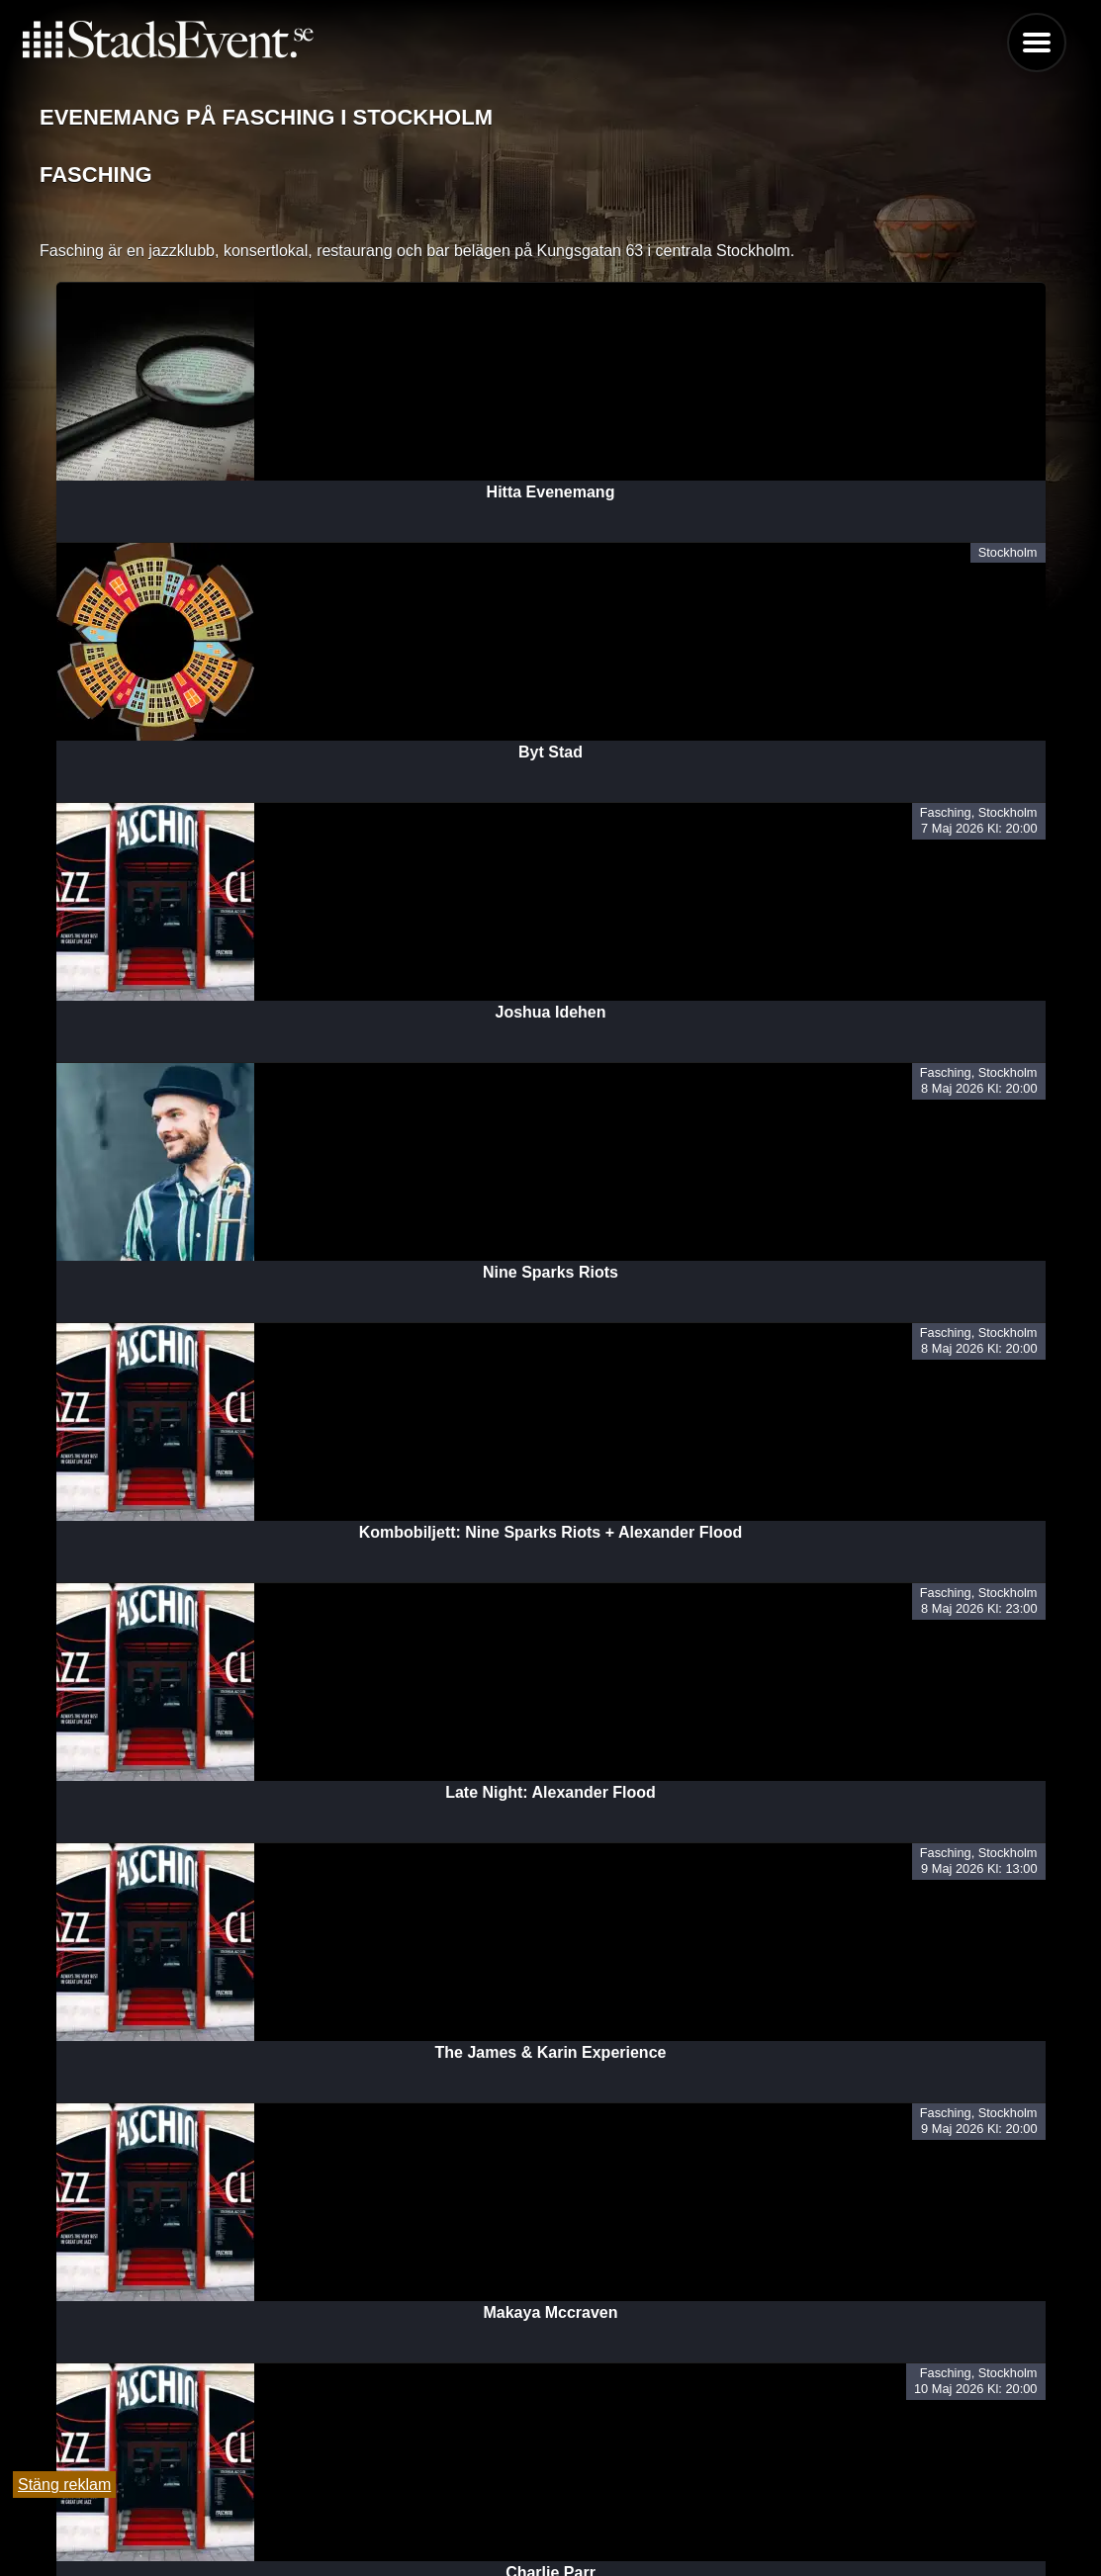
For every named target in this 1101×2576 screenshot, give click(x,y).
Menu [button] (1036, 42)
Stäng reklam (64, 2484)
